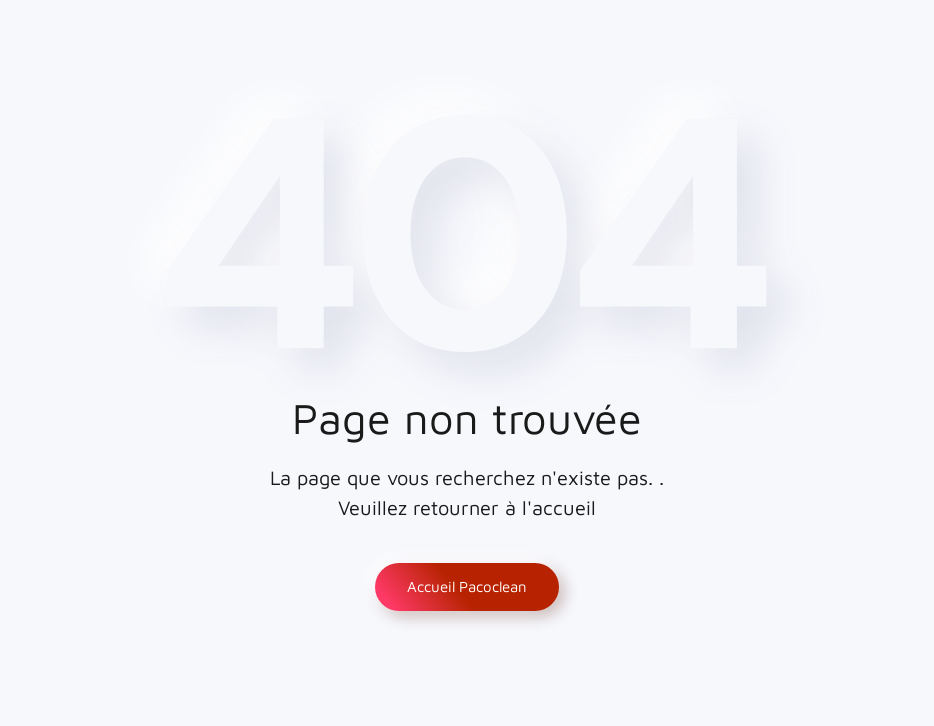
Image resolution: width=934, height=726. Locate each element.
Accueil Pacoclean (467, 586)
